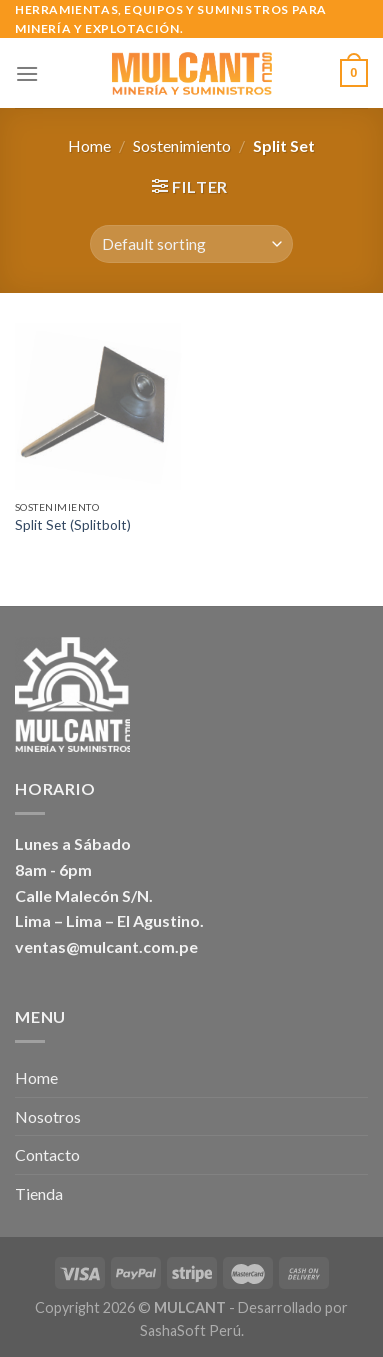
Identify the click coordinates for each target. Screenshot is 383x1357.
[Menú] (27, 73)
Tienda (39, 1193)
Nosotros (48, 1116)
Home (89, 145)
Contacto (47, 1154)
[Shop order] (191, 244)
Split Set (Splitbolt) (73, 525)
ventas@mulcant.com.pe (106, 946)
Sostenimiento (182, 145)
